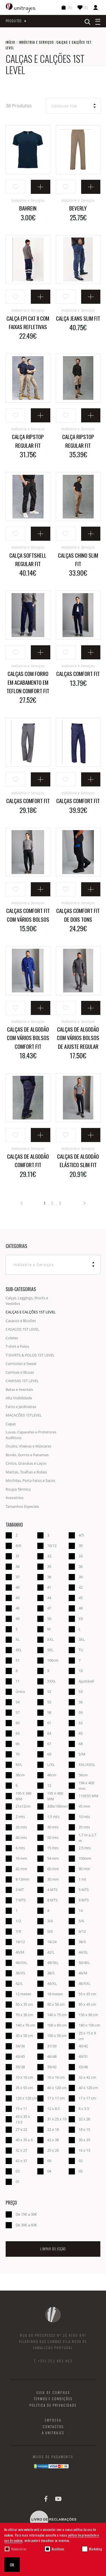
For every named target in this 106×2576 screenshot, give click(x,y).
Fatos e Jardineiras (21, 1406)
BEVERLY (78, 208)
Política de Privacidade (53, 2405)
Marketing (95, 2549)
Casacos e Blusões (21, 1320)
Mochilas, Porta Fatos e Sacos (30, 1480)
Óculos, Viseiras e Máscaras (28, 1446)
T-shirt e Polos (17, 1346)
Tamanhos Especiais (22, 1506)
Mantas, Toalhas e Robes (26, 1472)
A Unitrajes (53, 2433)
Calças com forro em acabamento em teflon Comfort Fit (28, 682)
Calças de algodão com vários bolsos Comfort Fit (28, 1037)
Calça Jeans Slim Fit (78, 318)
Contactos (53, 2427)
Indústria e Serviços (36, 42)
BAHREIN (27, 208)
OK (12, 2565)
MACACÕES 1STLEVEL (24, 1415)
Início (10, 42)
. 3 (59, 1203)
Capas (11, 1423)
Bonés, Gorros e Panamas (27, 1454)
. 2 (51, 1203)
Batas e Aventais (19, 1389)
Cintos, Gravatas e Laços (26, 1463)
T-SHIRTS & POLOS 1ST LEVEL (30, 1355)
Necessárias (19, 2549)
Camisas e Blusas (20, 1372)
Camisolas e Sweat (21, 1363)
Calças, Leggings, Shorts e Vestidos (27, 1300)
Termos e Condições (53, 2399)
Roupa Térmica (18, 1489)
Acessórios (14, 1497)
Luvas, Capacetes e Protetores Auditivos (31, 1434)
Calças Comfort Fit (78, 673)
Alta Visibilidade (19, 1397)
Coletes (12, 1337)
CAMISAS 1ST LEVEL (22, 1380)
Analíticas (58, 2549)
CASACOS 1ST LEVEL (22, 1329)
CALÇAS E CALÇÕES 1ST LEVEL (31, 1311)
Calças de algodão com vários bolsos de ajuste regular (78, 1037)
